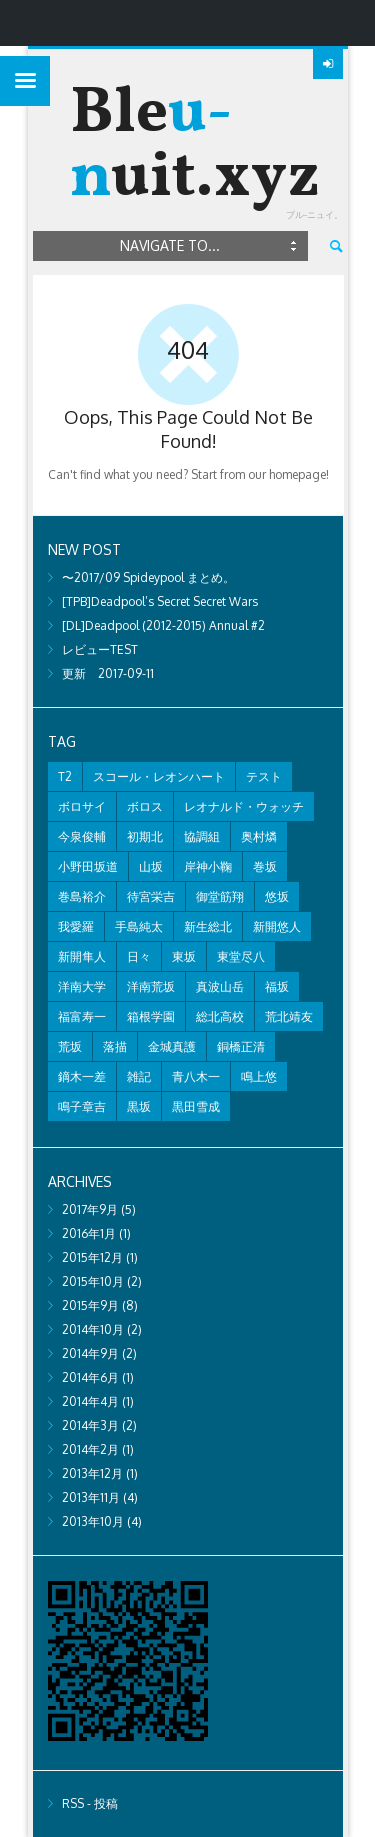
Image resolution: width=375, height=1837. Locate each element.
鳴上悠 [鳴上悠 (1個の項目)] (259, 1076)
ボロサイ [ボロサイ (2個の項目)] (82, 806)
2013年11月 (91, 1497)
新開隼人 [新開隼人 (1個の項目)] (82, 956)
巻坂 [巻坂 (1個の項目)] (265, 866)
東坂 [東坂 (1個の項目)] (184, 956)
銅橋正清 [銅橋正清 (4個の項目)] (241, 1046)
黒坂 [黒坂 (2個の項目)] (139, 1106)
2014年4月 (90, 1401)
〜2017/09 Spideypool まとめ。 (148, 577)
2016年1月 (89, 1233)
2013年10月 (93, 1521)
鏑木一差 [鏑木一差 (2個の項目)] (82, 1076)
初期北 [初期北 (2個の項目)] (145, 836)
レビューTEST (100, 649)
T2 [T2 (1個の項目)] (65, 776)
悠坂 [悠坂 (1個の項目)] (277, 896)
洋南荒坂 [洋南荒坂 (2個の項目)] (151, 986)
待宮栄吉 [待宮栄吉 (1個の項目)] (151, 896)
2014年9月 (90, 1353)
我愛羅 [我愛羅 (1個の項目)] (76, 926)
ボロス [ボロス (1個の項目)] (145, 806)
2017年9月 (90, 1209)
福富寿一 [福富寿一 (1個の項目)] (82, 1016)
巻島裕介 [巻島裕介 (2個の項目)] (82, 896)
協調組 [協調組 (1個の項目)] (202, 836)
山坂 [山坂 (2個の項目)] (151, 866)
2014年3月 (90, 1425)
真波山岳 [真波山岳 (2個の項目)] (220, 986)
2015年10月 (93, 1281)
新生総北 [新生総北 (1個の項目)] (208, 926)
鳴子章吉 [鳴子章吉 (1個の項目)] (82, 1106)
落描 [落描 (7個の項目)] (115, 1046)
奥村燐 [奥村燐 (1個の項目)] (259, 836)
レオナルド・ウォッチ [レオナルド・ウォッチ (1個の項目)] (244, 806)
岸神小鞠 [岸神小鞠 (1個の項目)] (208, 866)
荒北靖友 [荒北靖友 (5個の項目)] (289, 1016)
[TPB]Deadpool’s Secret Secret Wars (160, 601)
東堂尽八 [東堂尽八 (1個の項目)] (241, 956)
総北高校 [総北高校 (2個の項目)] (220, 1016)
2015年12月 (92, 1257)
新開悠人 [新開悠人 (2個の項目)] (277, 926)
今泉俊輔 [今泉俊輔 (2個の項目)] (82, 836)
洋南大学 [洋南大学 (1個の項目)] (82, 986)
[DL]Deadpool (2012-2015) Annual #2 (163, 625)
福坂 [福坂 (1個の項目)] (277, 986)
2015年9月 (90, 1305)
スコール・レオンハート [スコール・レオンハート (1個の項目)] (159, 776)
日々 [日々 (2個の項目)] (139, 956)
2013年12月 (92, 1473)
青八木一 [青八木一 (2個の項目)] (196, 1076)
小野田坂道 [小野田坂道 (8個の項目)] (88, 866)
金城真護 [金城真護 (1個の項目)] (172, 1046)
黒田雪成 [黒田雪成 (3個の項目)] (196, 1106)
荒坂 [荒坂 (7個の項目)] (70, 1046)
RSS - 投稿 (90, 1803)
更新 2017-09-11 (108, 673)
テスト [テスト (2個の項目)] (264, 776)
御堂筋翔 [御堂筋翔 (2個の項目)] (220, 896)
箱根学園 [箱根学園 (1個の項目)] (151, 1016)
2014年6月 (90, 1377)
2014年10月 (93, 1329)
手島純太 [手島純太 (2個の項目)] (139, 926)
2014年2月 (90, 1449)
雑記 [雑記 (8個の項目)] (139, 1076)
